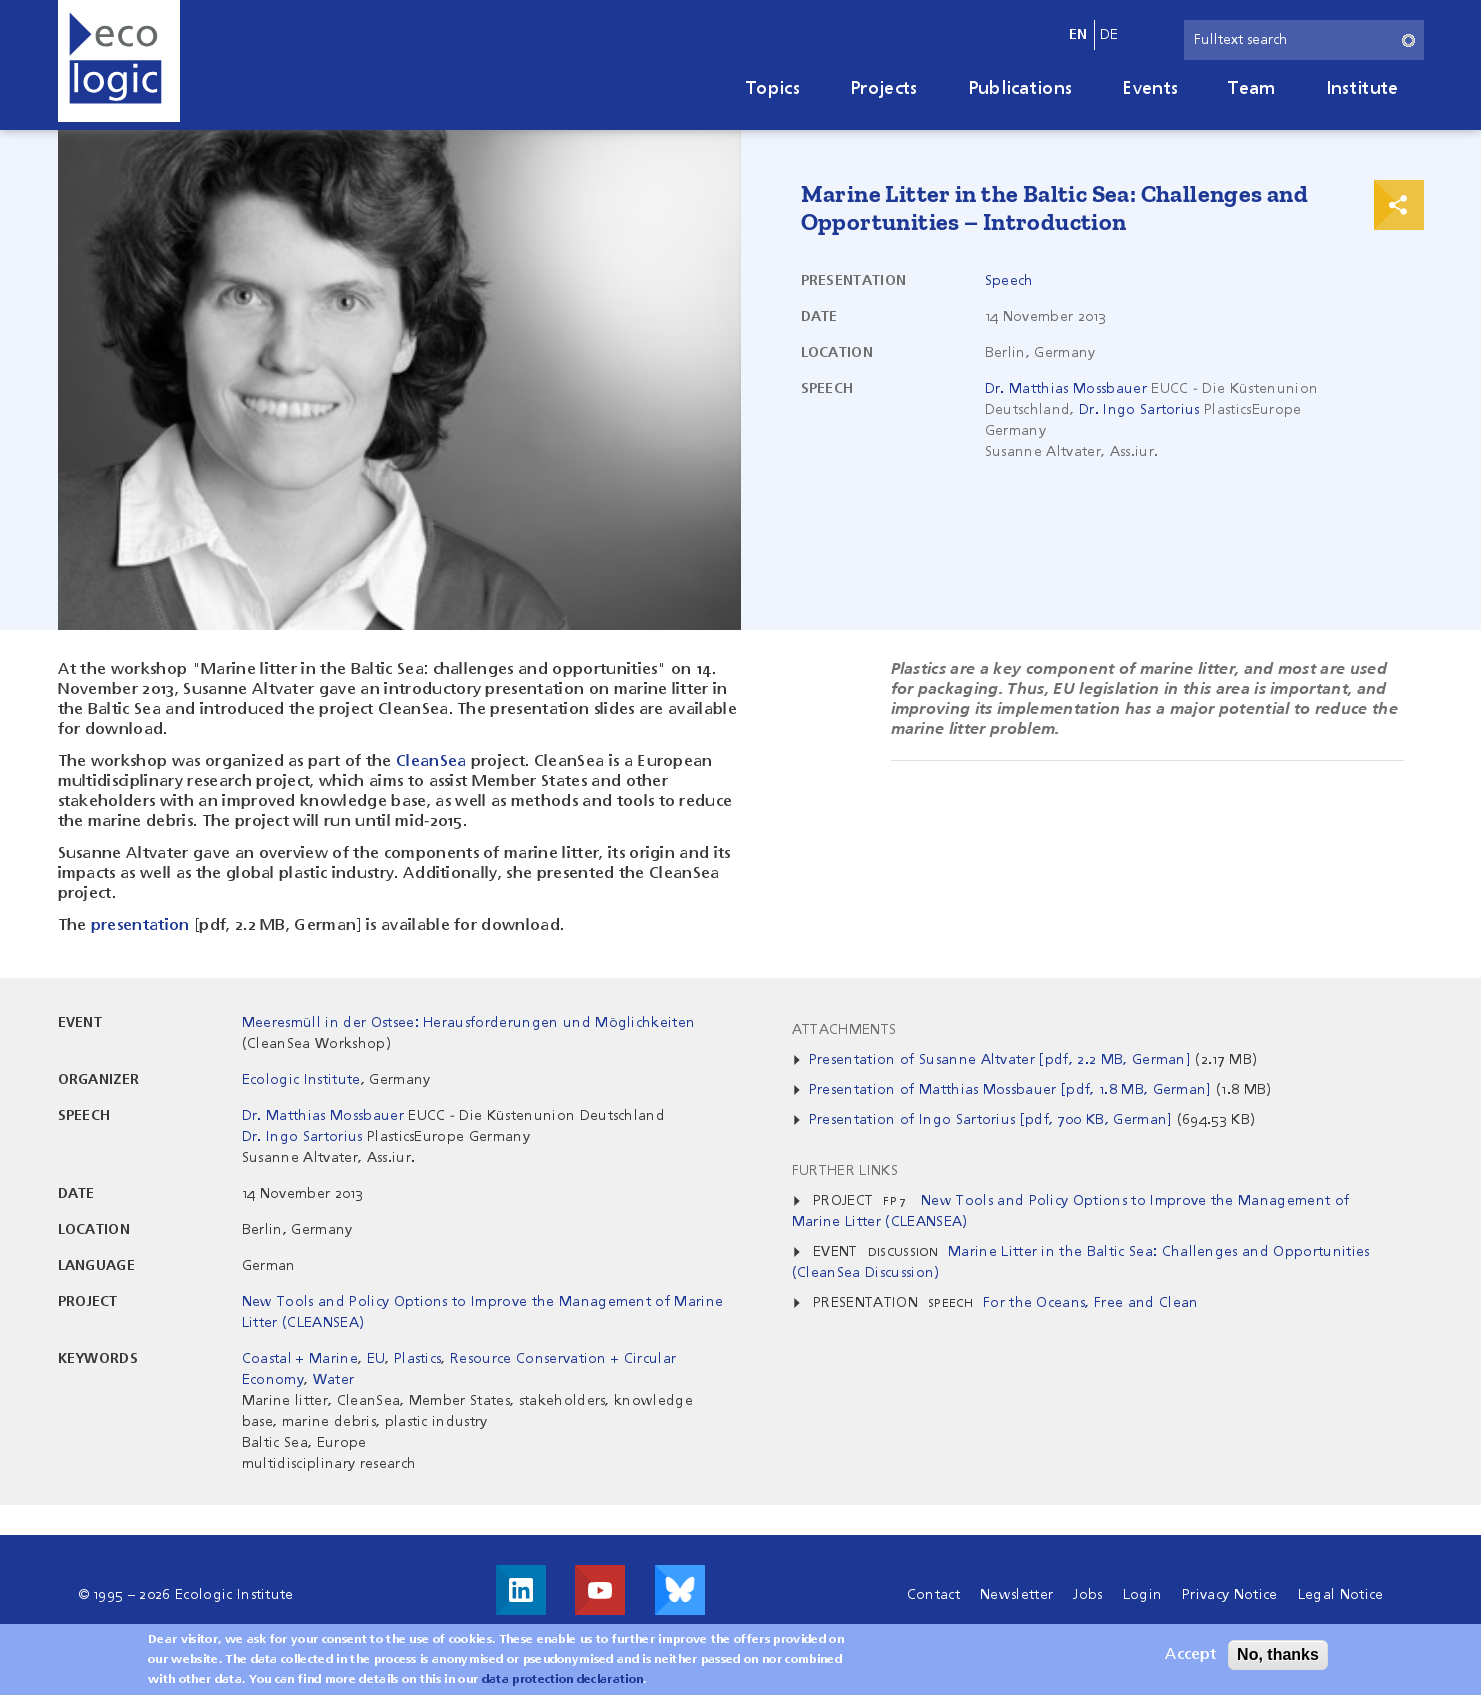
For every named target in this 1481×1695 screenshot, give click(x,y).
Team (1251, 89)
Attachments (844, 1030)
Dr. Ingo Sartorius (1139, 410)
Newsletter (1016, 1595)
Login (1143, 1595)
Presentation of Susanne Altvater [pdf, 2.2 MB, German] (1000, 1060)
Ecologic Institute (301, 1080)
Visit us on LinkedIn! (521, 1590)
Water (334, 1380)
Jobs (1087, 1595)
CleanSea (431, 762)
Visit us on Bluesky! (680, 1590)
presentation (140, 926)
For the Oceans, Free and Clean (1091, 1303)
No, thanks (1278, 1657)
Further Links (845, 1171)
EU (376, 1359)
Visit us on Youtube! (600, 1590)
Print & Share (1399, 205)
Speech (1009, 281)
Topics (773, 89)
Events (1150, 89)
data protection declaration (563, 1683)
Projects (884, 89)
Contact (933, 1595)
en (1078, 35)
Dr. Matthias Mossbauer (1066, 389)
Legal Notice (1341, 1595)
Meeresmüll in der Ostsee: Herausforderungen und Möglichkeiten (469, 1023)
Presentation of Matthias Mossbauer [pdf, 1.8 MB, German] (1010, 1090)
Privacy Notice (1229, 1595)
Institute (1362, 89)
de (1109, 35)
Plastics (418, 1359)
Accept (1190, 1658)
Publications (1020, 89)
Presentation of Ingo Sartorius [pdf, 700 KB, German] (991, 1120)
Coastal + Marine (300, 1359)
